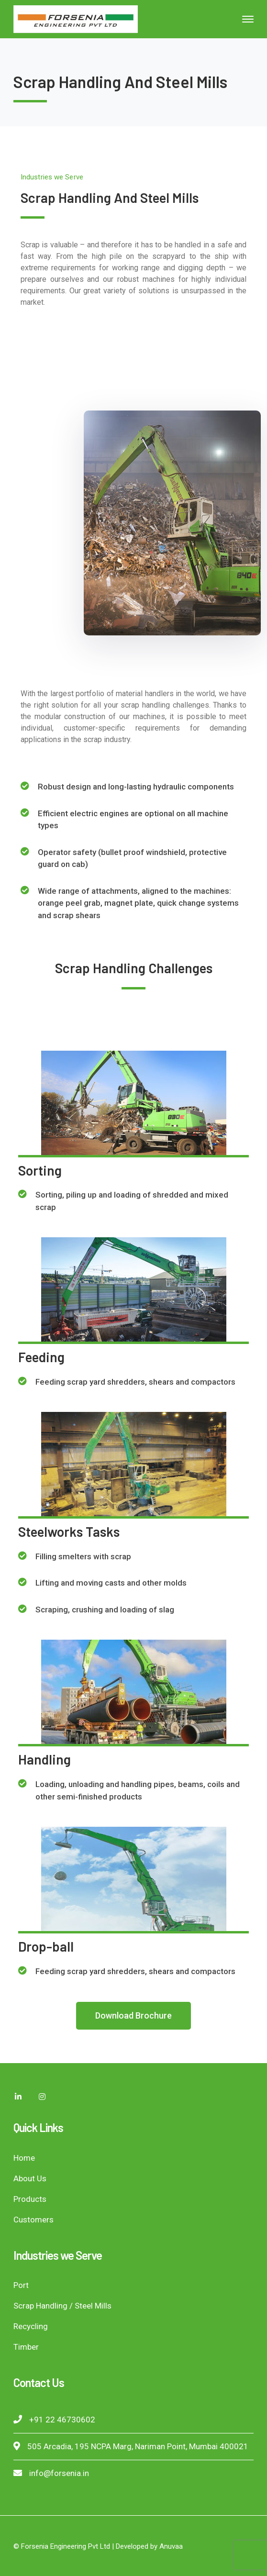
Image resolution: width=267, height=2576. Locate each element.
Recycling (30, 2326)
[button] (133, 2016)
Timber (26, 2347)
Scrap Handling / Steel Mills (62, 2305)
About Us (29, 2178)
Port (21, 2285)
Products (29, 2199)
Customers (33, 2219)
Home (24, 2158)
